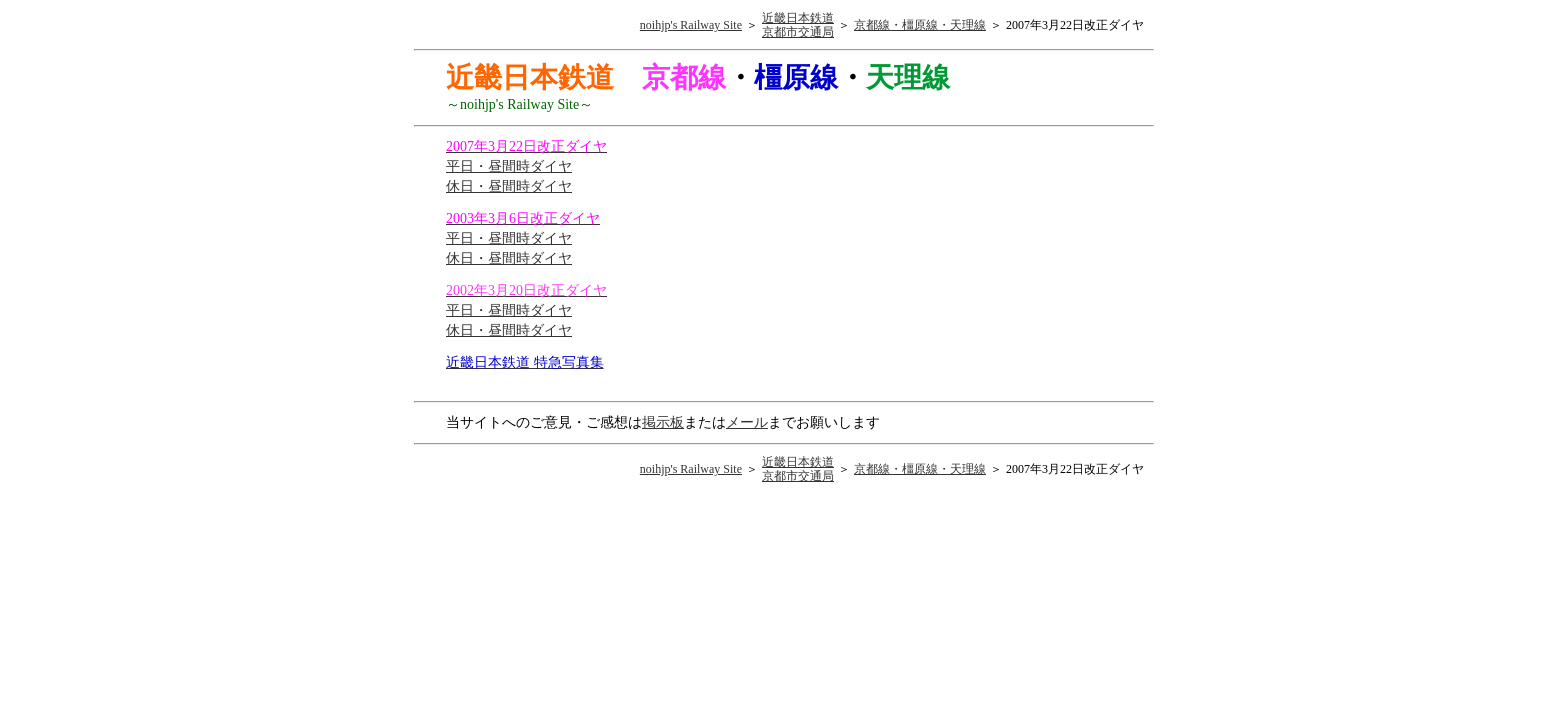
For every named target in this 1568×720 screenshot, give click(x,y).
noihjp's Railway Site (691, 25)
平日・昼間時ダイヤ (509, 166)
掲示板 (663, 422)
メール (747, 422)
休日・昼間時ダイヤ (509, 186)
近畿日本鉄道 (798, 18)
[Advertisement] (972, 264)
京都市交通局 (798, 32)
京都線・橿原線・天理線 (920, 25)
